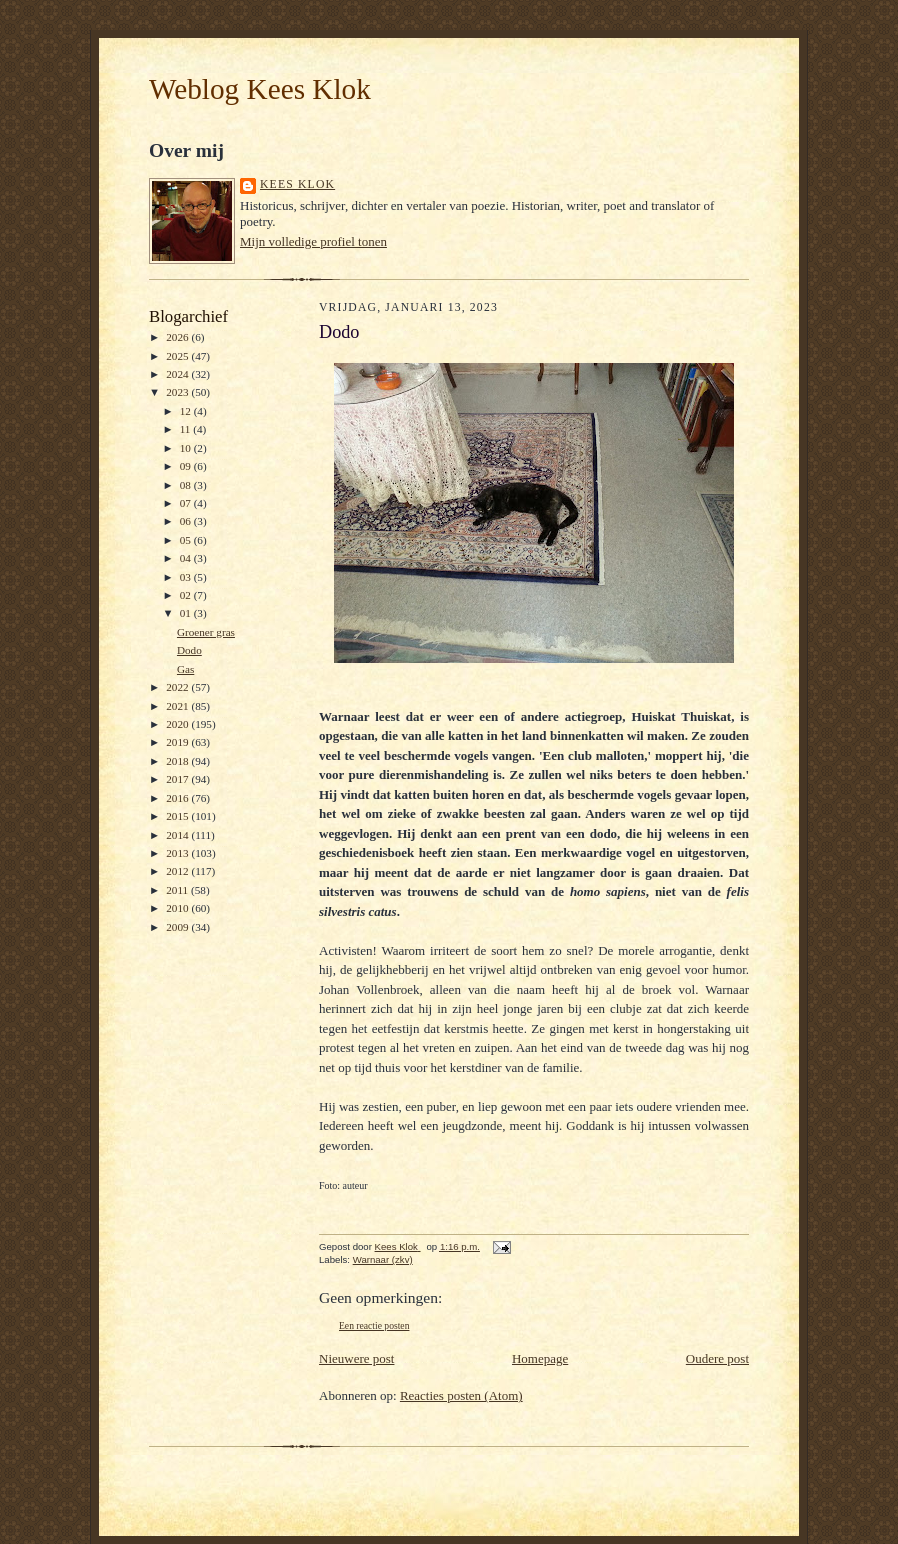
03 (187, 577)
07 (187, 503)
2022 (178, 687)
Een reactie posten (374, 1325)
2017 (178, 779)
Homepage (540, 1358)
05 (187, 540)
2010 (178, 908)
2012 (178, 871)
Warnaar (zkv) (383, 1259)
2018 (178, 761)
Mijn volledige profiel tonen (313, 241)
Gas (185, 669)
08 (187, 485)
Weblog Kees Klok (260, 89)
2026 (178, 337)
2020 (178, 724)
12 (187, 411)
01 (187, 613)
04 (187, 558)
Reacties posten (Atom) (461, 1395)
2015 (178, 816)
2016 (178, 798)
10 (187, 448)
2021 (178, 706)
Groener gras (206, 632)
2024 (178, 374)
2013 (178, 853)
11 (187, 429)
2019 (178, 742)
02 (187, 595)
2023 (178, 392)
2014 (178, 835)
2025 (178, 356)
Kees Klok (297, 184)
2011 (178, 890)
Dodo (189, 650)
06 (187, 521)
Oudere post (717, 1358)
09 (187, 466)
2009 (178, 927)
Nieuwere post (356, 1358)
